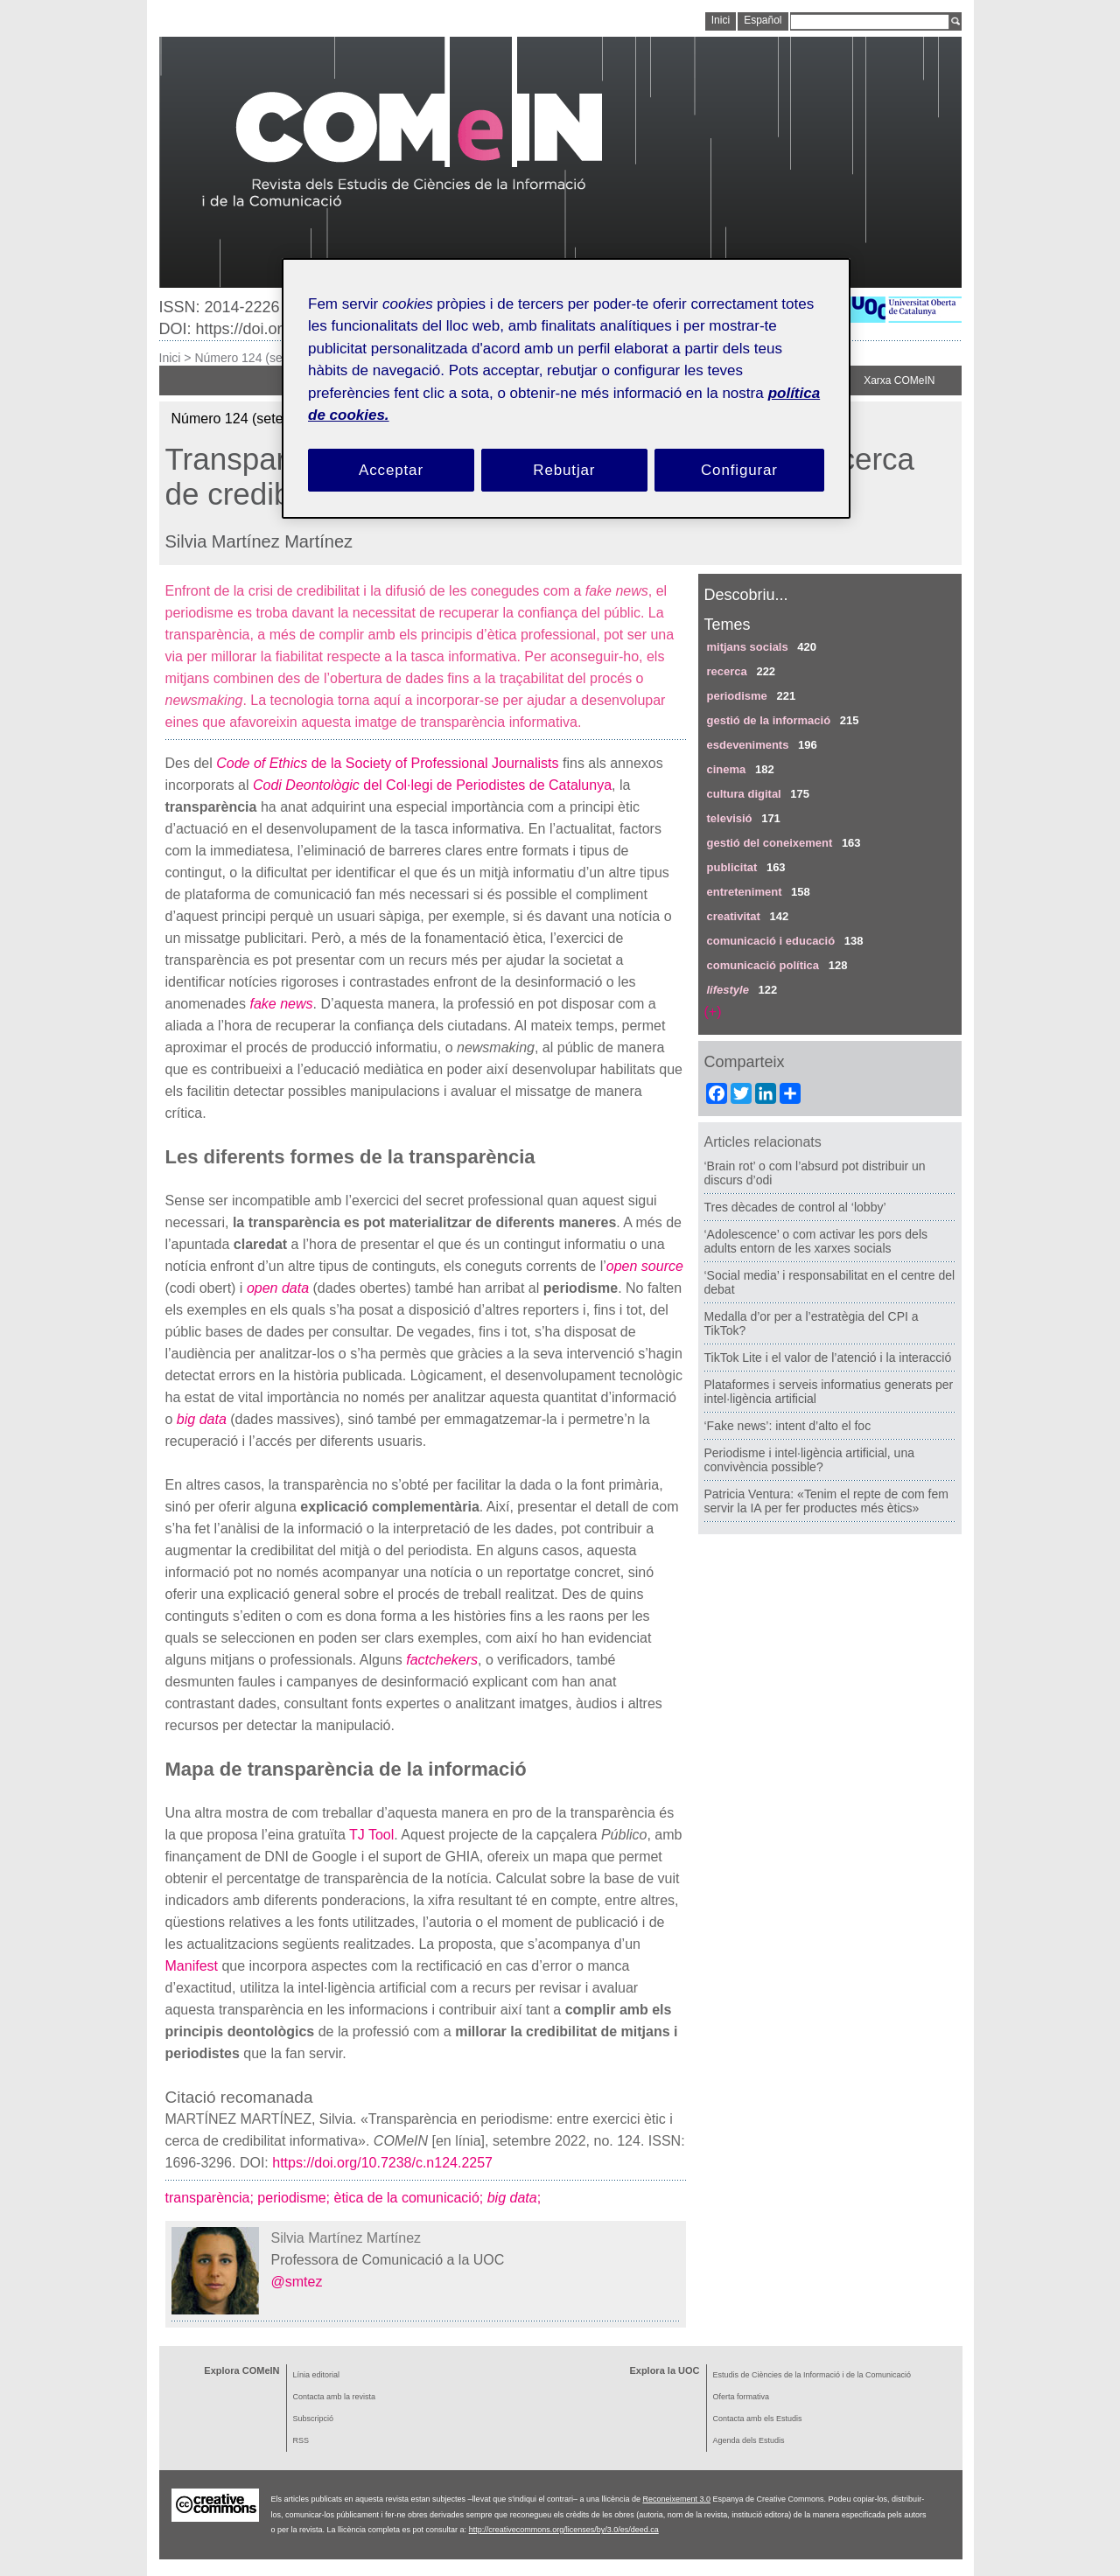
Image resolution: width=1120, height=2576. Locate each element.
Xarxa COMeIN (899, 380)
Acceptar (391, 470)
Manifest (191, 1965)
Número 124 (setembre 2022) (274, 358)
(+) (713, 1011)
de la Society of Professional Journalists (387, 763)
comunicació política (763, 965)
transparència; (211, 2197)
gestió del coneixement (770, 842)
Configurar (739, 470)
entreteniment (744, 891)
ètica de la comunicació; (410, 2197)
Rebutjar (564, 470)
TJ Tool (371, 1834)
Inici (170, 358)
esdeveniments (748, 744)
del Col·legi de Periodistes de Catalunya (432, 785)
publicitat (732, 867)
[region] (566, 389)
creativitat (733, 916)
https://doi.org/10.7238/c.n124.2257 (381, 2162)
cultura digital (744, 793)
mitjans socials (747, 646)
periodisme (737, 695)
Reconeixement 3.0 (676, 2499)
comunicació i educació (771, 940)
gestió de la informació (769, 720)
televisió (729, 818)
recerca (727, 671)
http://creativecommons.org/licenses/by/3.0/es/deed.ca (564, 2529)
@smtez (297, 2281)
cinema (726, 769)
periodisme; (295, 2197)
